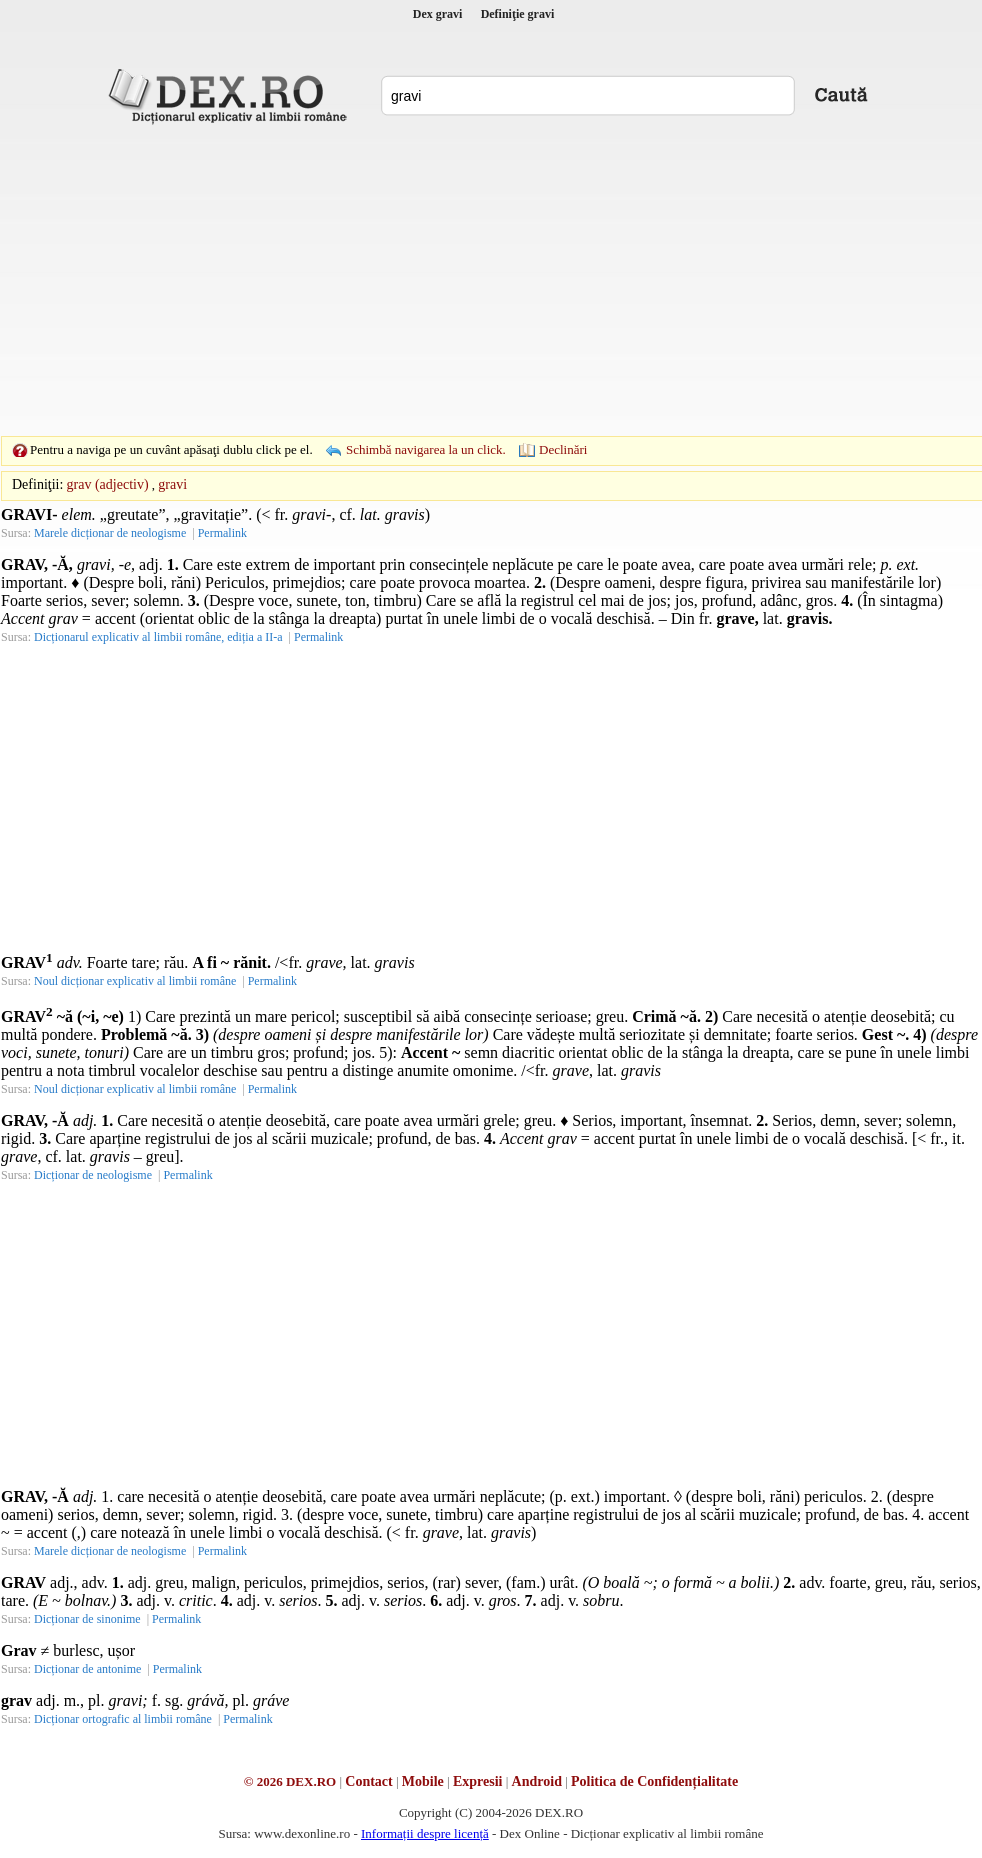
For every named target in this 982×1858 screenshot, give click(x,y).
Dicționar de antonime (87, 1669)
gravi (172, 484)
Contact (368, 1781)
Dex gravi (438, 14)
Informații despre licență (425, 1833)
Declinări (563, 449)
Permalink (222, 533)
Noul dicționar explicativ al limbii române (135, 981)
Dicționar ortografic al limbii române (123, 1719)
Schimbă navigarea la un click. (426, 449)
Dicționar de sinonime (87, 1619)
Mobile (423, 1781)
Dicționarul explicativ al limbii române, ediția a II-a (158, 637)
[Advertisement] (460, 280)
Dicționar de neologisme (93, 1175)
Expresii (478, 1781)
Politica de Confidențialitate (654, 1781)
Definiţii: (37, 484)
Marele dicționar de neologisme (110, 533)
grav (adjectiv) (108, 484)
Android (537, 1781)
